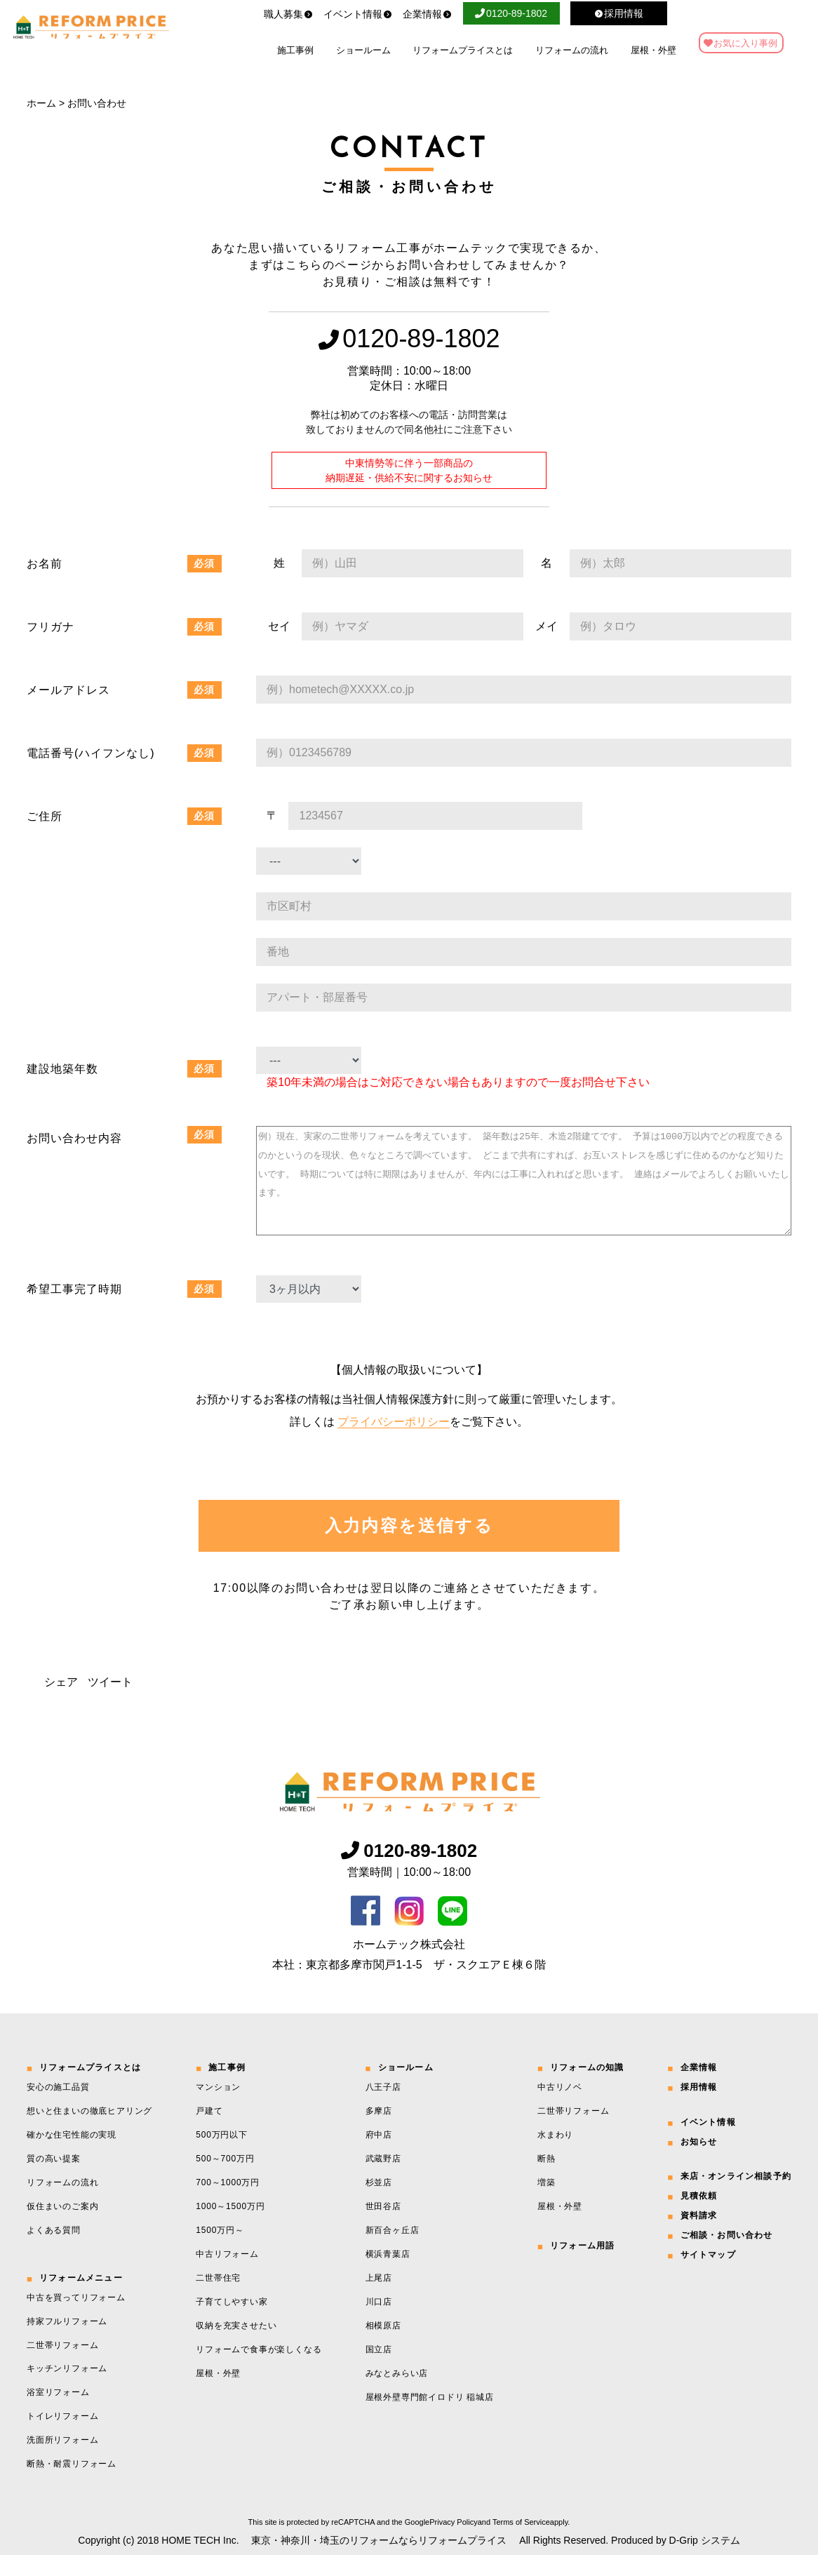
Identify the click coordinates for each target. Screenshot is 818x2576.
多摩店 (379, 2132)
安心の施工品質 (58, 2108)
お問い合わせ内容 (74, 1138)
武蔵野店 (383, 2180)
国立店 (379, 2370)
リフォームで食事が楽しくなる (258, 2370)
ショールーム (363, 50)
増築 (546, 2203)
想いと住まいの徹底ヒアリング (89, 2132)
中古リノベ (559, 2108)
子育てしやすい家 (231, 2323)
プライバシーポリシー (393, 1443)
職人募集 (288, 14)
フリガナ (50, 627)
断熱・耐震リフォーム (71, 2485)
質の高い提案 (54, 2180)
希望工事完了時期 (74, 1310)
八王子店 (383, 2108)
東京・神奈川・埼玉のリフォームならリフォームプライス (378, 2561)
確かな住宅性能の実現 (71, 2156)
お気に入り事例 (745, 43)
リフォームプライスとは (463, 50)
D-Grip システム (704, 2561)
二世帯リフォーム (62, 2366)
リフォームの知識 (587, 2088)
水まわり (555, 2156)
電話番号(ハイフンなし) (91, 753)
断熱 (546, 2180)
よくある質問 (54, 2251)
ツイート (110, 1703)
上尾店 (379, 2299)
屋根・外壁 (653, 50)
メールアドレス (68, 690)
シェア (61, 1703)
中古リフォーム (227, 2275)
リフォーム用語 (582, 2267)
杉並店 (379, 2203)
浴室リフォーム (58, 2413)
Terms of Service (521, 2543)
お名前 (44, 564)
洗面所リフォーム (62, 2461)
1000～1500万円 (230, 2227)
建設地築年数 (62, 1069)
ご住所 (44, 816)
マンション (218, 2108)
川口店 (379, 2323)
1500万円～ (219, 2251)
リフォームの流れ (571, 50)
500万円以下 (222, 2156)
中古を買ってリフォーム (76, 2318)
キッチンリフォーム (67, 2389)
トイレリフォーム (62, 2437)
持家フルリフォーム (67, 2342)
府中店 (379, 2156)
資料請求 (699, 2236)
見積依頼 (699, 2217)
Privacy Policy (453, 2543)
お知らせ (699, 2163)
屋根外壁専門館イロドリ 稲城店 (430, 2418)
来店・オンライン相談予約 (735, 2197)
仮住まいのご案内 (62, 2227)
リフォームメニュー (81, 2299)
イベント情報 (357, 14)
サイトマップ (708, 2276)
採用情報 (699, 2108)
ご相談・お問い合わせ (726, 2256)
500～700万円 (225, 2180)
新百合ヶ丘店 (393, 2251)
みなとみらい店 (397, 2394)
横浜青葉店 (388, 2275)
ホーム (41, 103)
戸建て (209, 2132)
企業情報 (427, 14)
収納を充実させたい (236, 2347)
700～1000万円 (228, 2203)
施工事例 (295, 50)
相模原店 (383, 2347)
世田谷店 (383, 2227)
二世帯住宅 (218, 2299)
